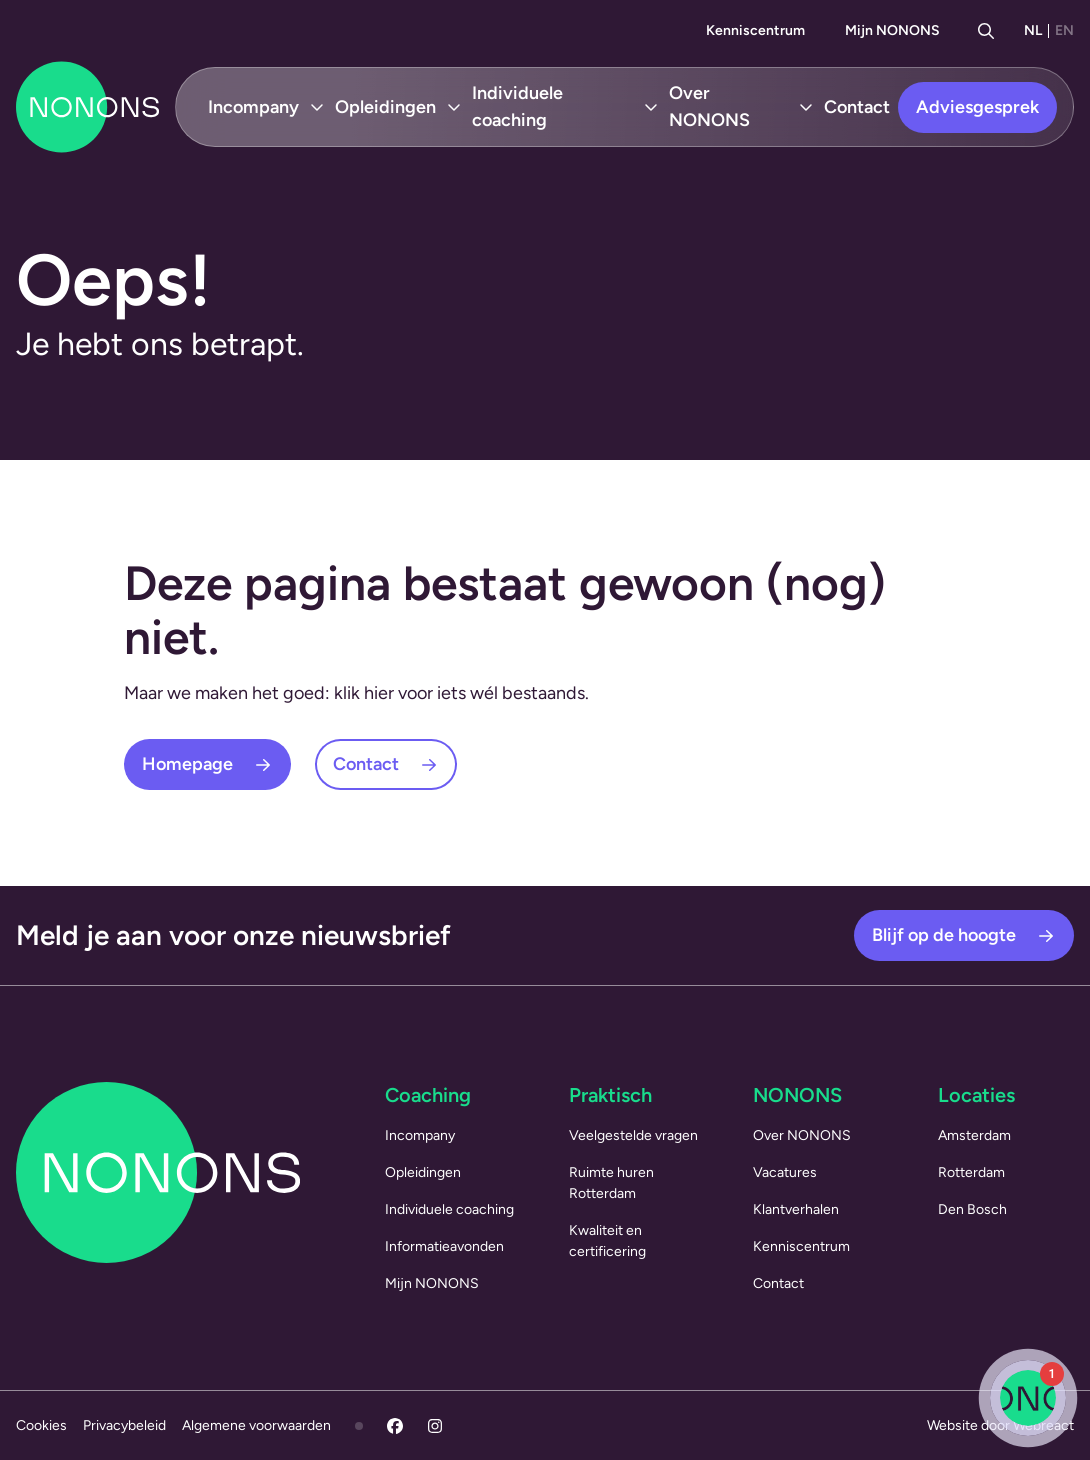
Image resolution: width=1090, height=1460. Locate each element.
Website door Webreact (1000, 1425)
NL (1033, 30)
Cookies (41, 1425)
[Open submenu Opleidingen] (454, 107)
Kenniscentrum (755, 30)
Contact (857, 107)
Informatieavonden (444, 1246)
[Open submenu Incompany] (317, 107)
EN (1064, 30)
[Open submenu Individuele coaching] (651, 107)
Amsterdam (974, 1135)
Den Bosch (972, 1209)
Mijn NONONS (892, 30)
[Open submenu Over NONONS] (806, 107)
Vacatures (785, 1172)
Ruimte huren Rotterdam (611, 1183)
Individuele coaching (517, 106)
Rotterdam (971, 1172)
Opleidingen (385, 107)
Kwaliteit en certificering (607, 1241)
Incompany (253, 107)
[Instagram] (435, 1426)
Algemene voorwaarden (256, 1425)
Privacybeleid (124, 1425)
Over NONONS (709, 106)
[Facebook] (395, 1426)
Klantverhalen (796, 1209)
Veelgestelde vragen (633, 1135)
